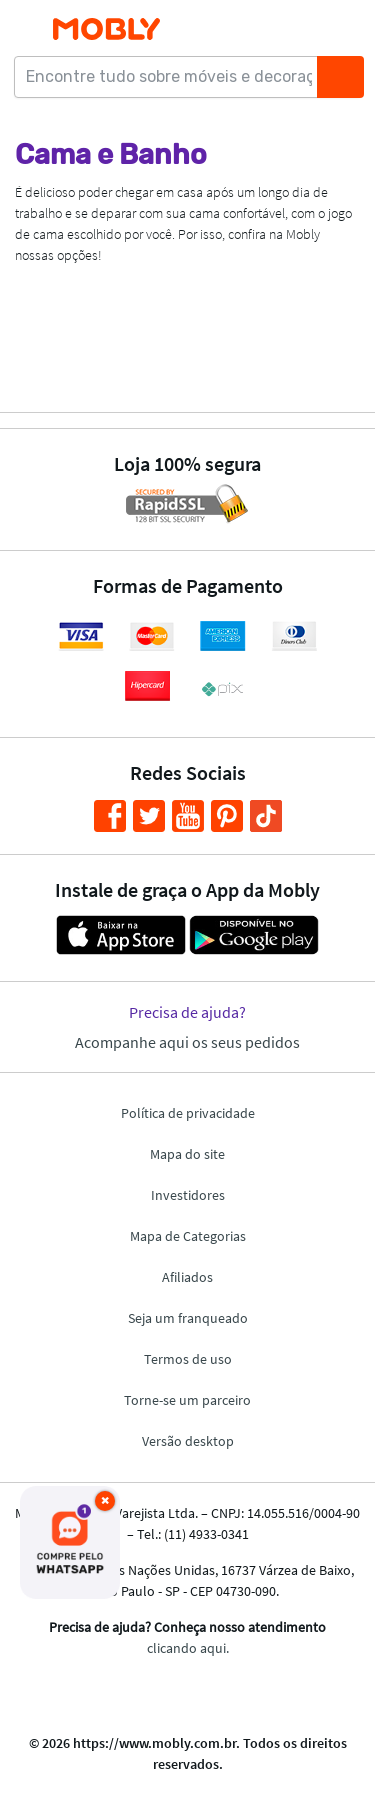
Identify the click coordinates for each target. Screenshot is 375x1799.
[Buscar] (340, 77)
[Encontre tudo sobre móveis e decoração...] (172, 77)
